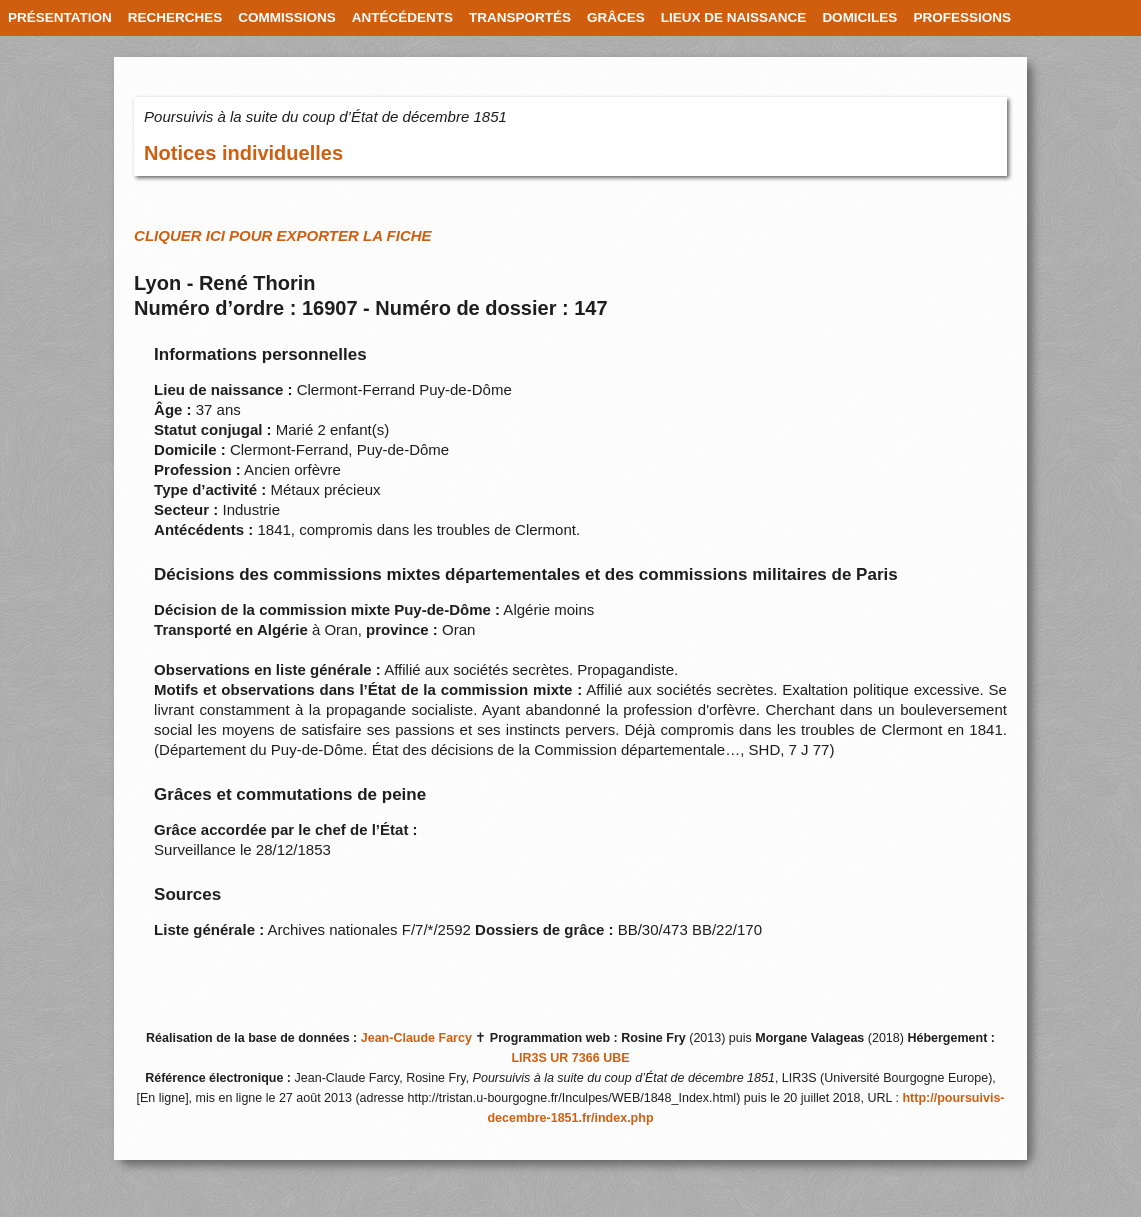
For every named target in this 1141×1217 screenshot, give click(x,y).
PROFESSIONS (962, 17)
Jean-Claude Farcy (416, 1038)
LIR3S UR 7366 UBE (570, 1058)
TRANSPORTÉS (520, 17)
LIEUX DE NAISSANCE (734, 17)
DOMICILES (859, 17)
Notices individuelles (243, 153)
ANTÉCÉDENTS (402, 17)
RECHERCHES (175, 17)
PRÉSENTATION (60, 17)
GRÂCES (616, 17)
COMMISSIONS (287, 17)
